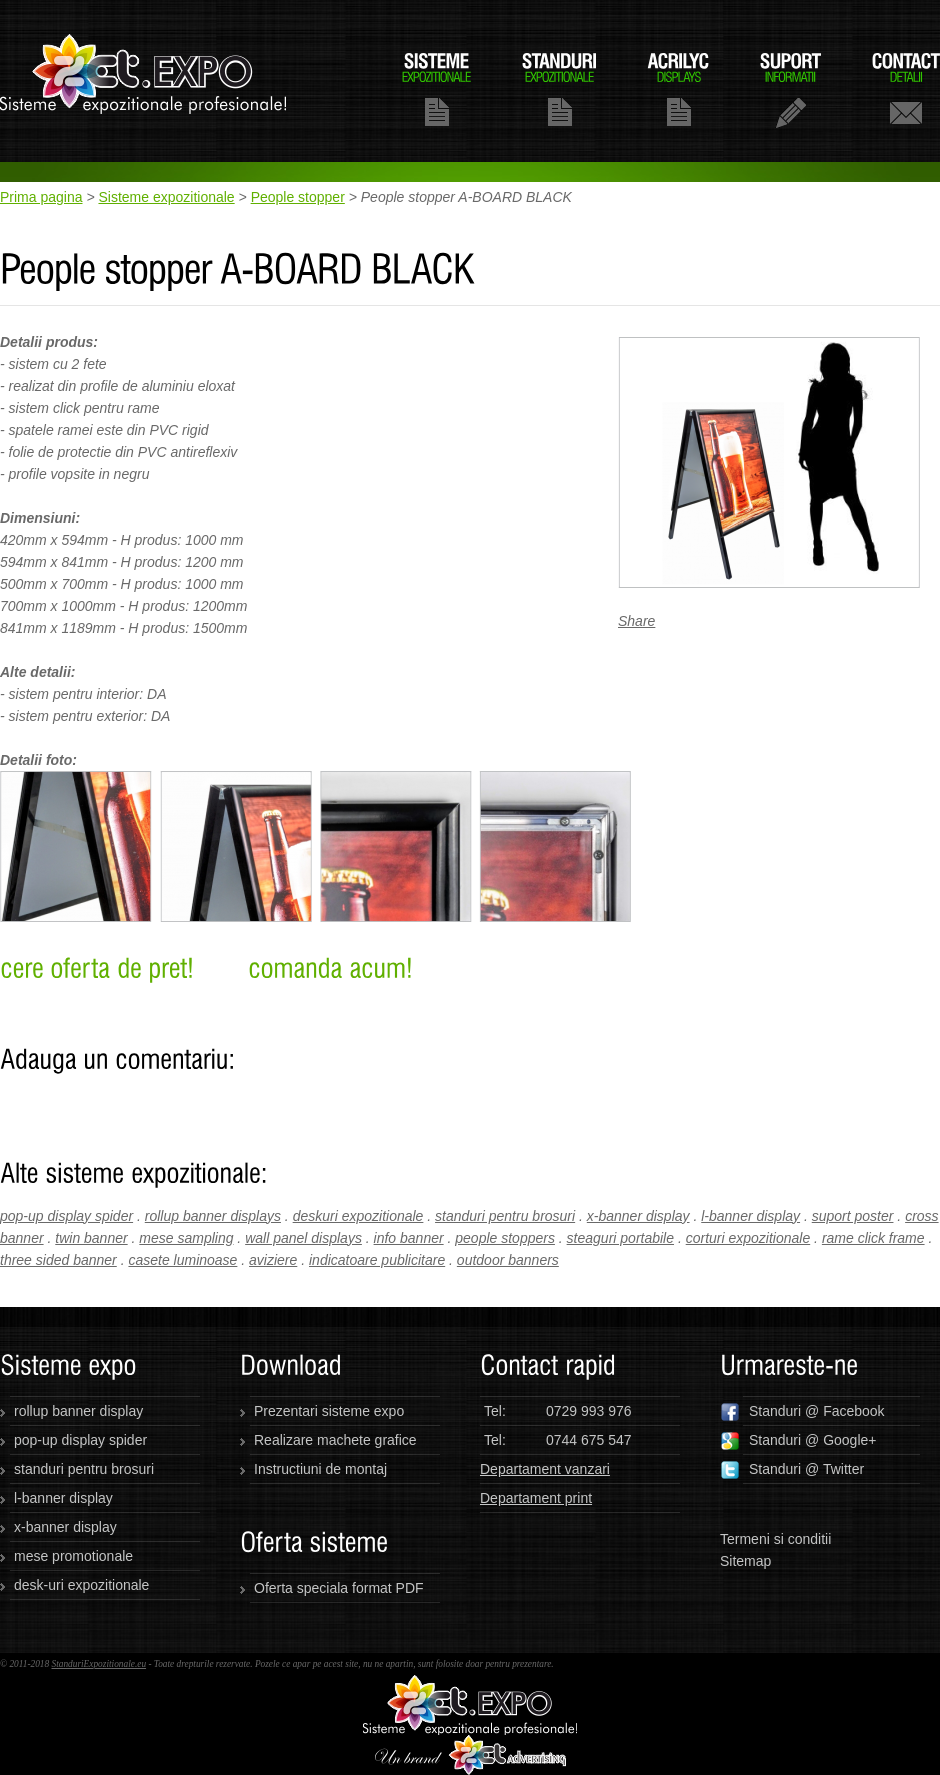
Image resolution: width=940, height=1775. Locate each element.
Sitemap (745, 1561)
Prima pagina (41, 197)
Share (636, 621)
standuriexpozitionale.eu (144, 81)
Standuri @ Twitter (792, 1470)
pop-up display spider (66, 1216)
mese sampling (186, 1238)
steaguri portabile (620, 1238)
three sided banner (58, 1260)
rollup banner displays (213, 1216)
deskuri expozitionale (358, 1216)
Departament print (536, 1498)
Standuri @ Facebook (802, 1412)
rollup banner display (78, 1411)
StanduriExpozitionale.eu (98, 1664)
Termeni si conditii (775, 1539)
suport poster (853, 1216)
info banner (409, 1238)
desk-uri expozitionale (81, 1585)
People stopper (298, 197)
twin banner (91, 1238)
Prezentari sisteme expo (329, 1411)
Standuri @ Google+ (798, 1441)
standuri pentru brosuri (505, 1216)
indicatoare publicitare (377, 1260)
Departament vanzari (545, 1469)
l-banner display (750, 1216)
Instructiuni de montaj (320, 1469)
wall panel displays (303, 1238)
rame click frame (873, 1238)
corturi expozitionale (748, 1238)
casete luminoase (182, 1260)
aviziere (273, 1260)
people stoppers (505, 1238)
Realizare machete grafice (335, 1440)
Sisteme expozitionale (166, 197)
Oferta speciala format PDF (339, 1588)
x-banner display (638, 1216)
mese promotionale (73, 1556)
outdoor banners (508, 1260)
